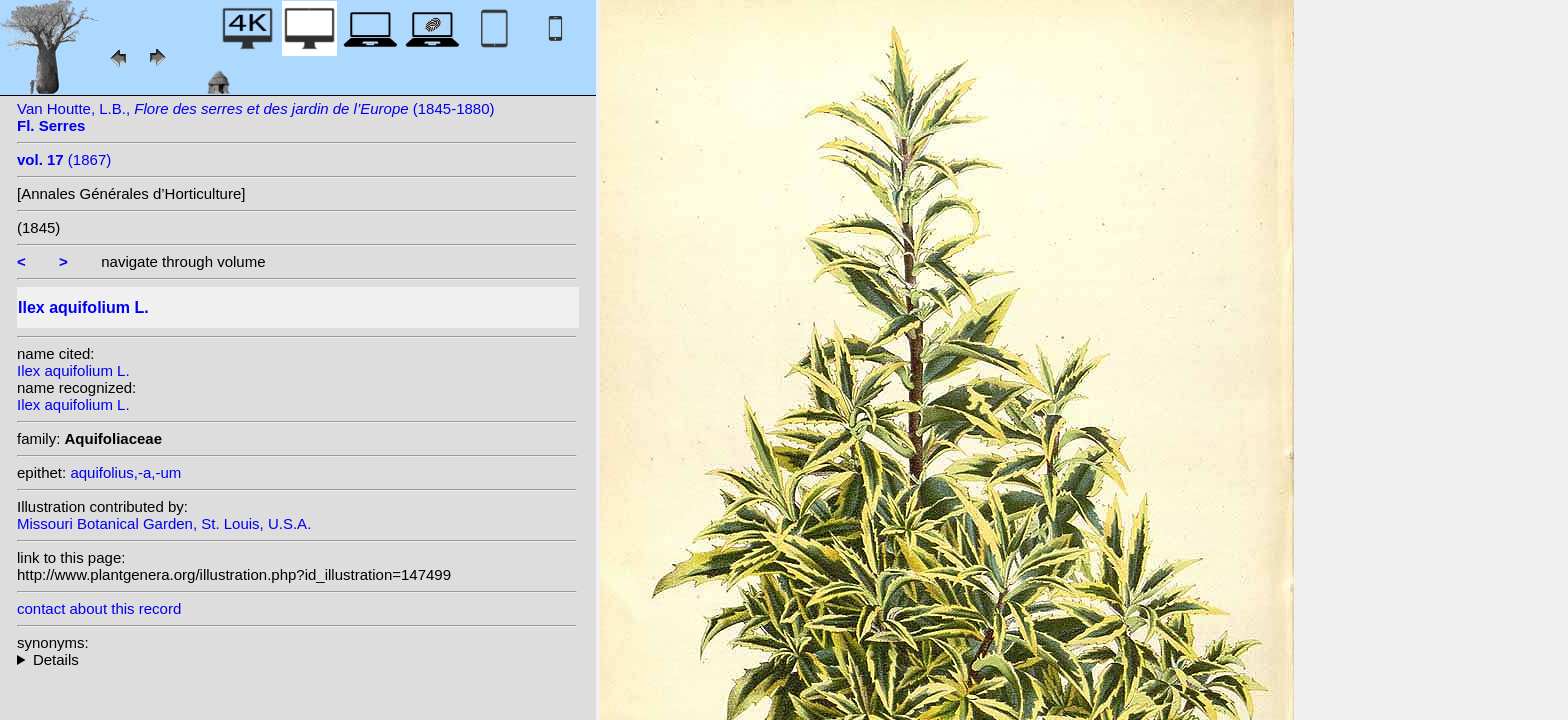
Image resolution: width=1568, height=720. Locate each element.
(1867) (64, 159)
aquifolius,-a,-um (125, 472)
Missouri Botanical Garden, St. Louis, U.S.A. (164, 523)
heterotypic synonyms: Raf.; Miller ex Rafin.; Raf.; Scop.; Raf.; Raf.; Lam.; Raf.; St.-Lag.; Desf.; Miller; (297, 659)
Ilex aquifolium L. (73, 370)
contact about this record (99, 608)
